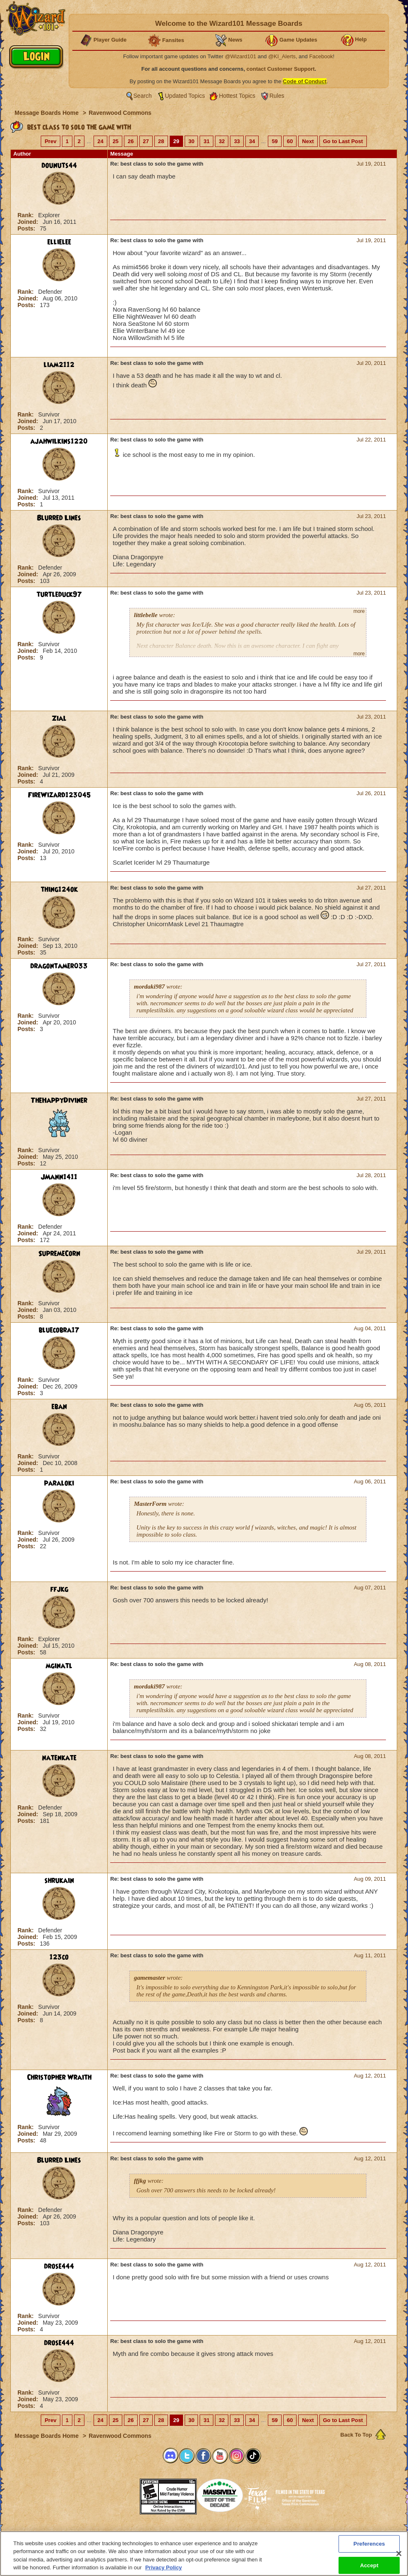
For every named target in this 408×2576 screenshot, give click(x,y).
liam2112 (59, 365)
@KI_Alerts (282, 56)
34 (252, 141)
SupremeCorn (59, 1254)
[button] (119, 2494)
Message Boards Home (47, 112)
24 (100, 141)
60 (290, 141)
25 (116, 141)
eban (59, 1407)
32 (222, 141)
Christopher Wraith (59, 2078)
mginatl (59, 1666)
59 (274, 141)
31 (206, 141)
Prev (50, 141)
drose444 (59, 2266)
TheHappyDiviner (59, 1101)
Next (308, 141)
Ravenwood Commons (120, 112)
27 (146, 141)
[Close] (399, 2553)
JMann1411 (59, 1177)
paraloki (59, 1483)
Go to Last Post (343, 141)
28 (161, 141)
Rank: (26, 215)
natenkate (59, 1758)
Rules (277, 95)
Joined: (28, 221)
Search (143, 95)
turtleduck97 (59, 595)
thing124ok (59, 890)
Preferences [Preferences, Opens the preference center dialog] (369, 2544)
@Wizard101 (240, 56)
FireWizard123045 (59, 795)
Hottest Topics (237, 95)
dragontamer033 (59, 966)
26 (131, 141)
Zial (59, 719)
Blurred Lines (59, 518)
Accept (369, 2565)
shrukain (59, 1881)
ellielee (59, 242)
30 (191, 141)
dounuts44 (59, 166)
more (359, 611)
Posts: (27, 228)
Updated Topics (185, 95)
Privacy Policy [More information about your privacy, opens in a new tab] (163, 2568)
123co (59, 1957)
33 (237, 141)
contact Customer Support (281, 69)
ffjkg (59, 1589)
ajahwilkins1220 (59, 441)
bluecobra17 (59, 1330)
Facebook (321, 56)
